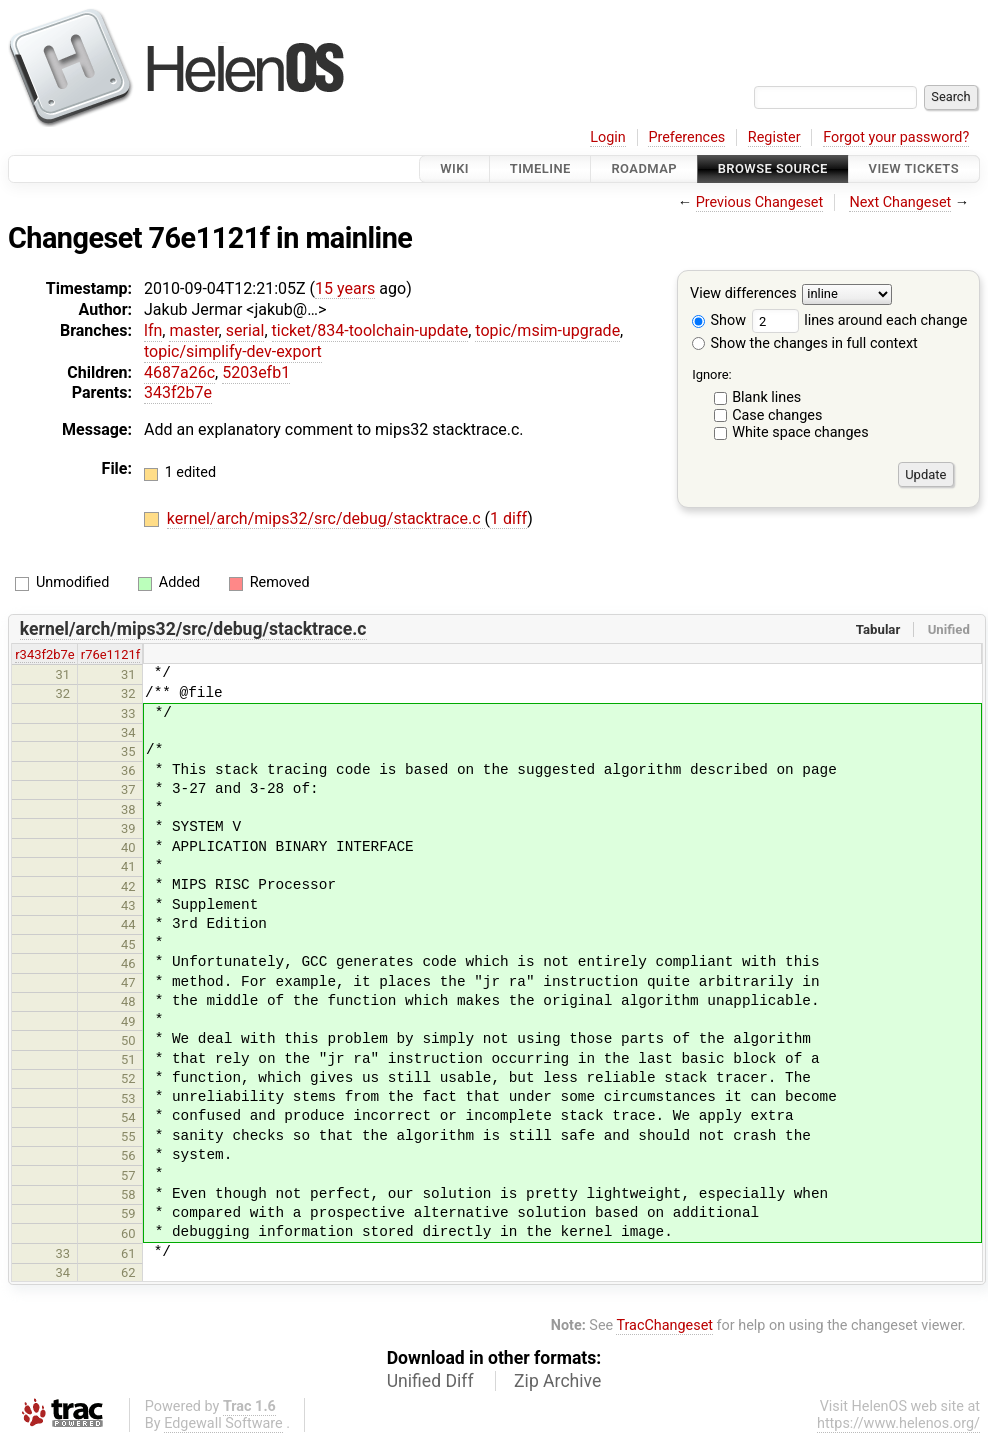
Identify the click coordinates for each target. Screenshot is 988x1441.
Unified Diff (430, 1381)
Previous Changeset (760, 202)
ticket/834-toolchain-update (370, 330)
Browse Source (773, 168)
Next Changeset (900, 202)
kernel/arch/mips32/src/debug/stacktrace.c (326, 518)
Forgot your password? (896, 137)
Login (608, 137)
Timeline (540, 168)
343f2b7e (178, 392)
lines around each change (860, 320)
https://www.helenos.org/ (898, 1423)
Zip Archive (557, 1381)
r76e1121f (110, 654)
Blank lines (766, 397)
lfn (153, 330)
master (193, 330)
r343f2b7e (44, 654)
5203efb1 (256, 372)
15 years (345, 288)
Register (774, 137)
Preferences (686, 137)
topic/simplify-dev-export (233, 351)
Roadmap (644, 168)
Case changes (777, 415)
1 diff (508, 518)
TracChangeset (664, 1325)
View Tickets (914, 168)
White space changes (800, 432)
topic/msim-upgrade (547, 330)
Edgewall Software (223, 1423)
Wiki (454, 168)
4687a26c (179, 372)
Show (719, 320)
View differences (743, 294)
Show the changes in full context (805, 343)
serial (245, 330)
